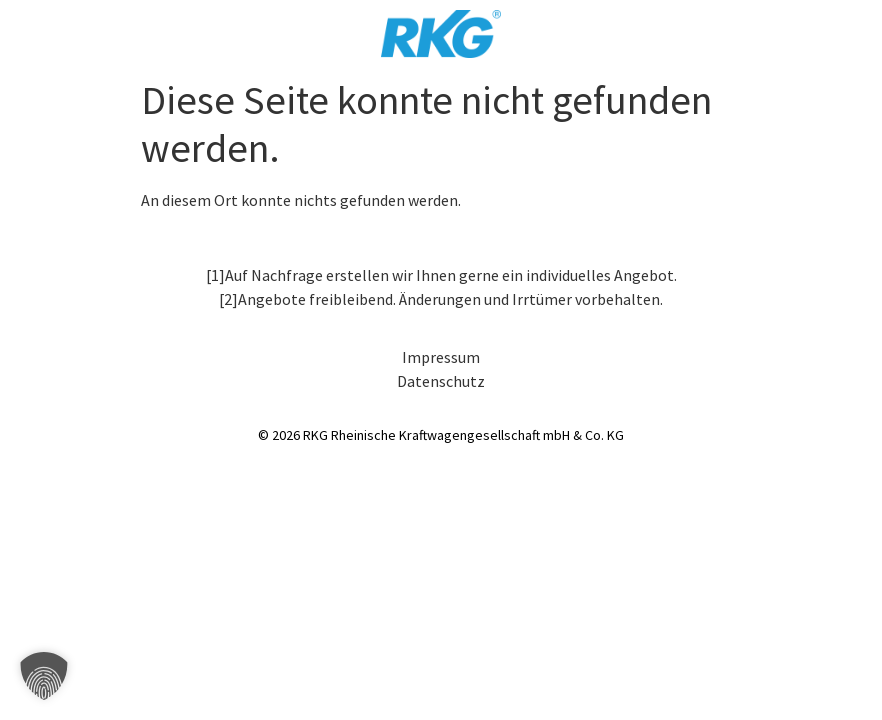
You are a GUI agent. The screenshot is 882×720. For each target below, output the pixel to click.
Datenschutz (441, 381)
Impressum (441, 357)
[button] (44, 676)
